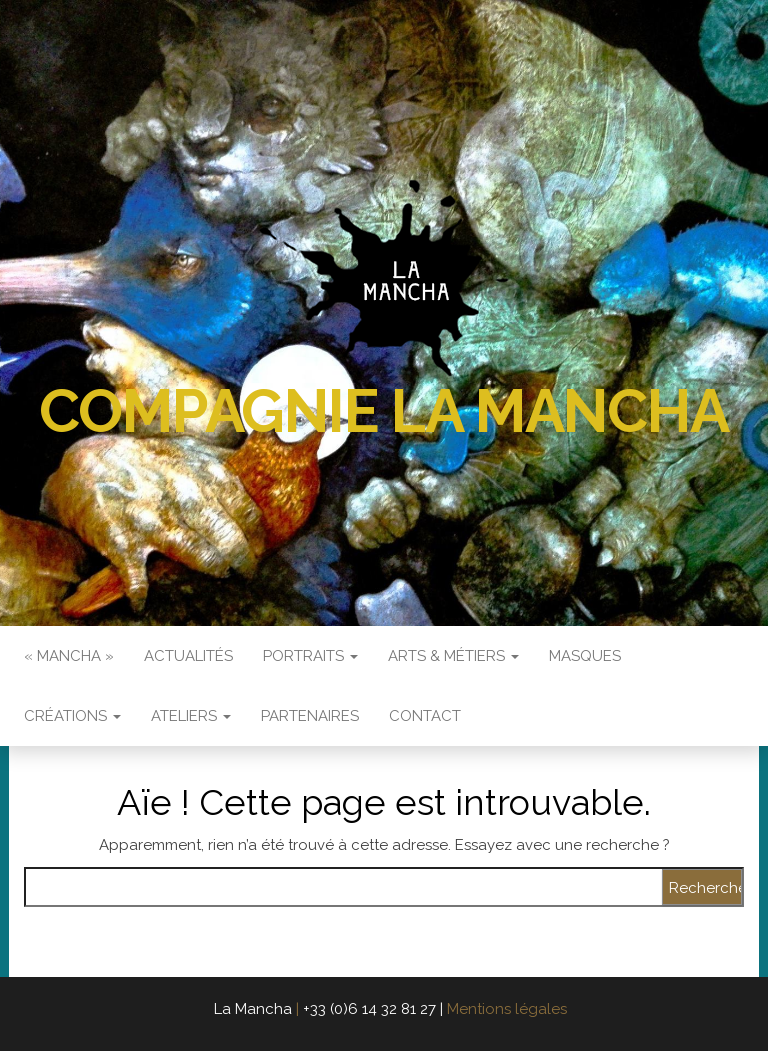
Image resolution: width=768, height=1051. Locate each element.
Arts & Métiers (453, 656)
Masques (585, 656)
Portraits (310, 656)
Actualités (188, 656)
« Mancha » (69, 656)
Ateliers (191, 716)
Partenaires (310, 716)
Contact (425, 716)
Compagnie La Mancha (383, 411)
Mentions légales (507, 1009)
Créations (72, 716)
